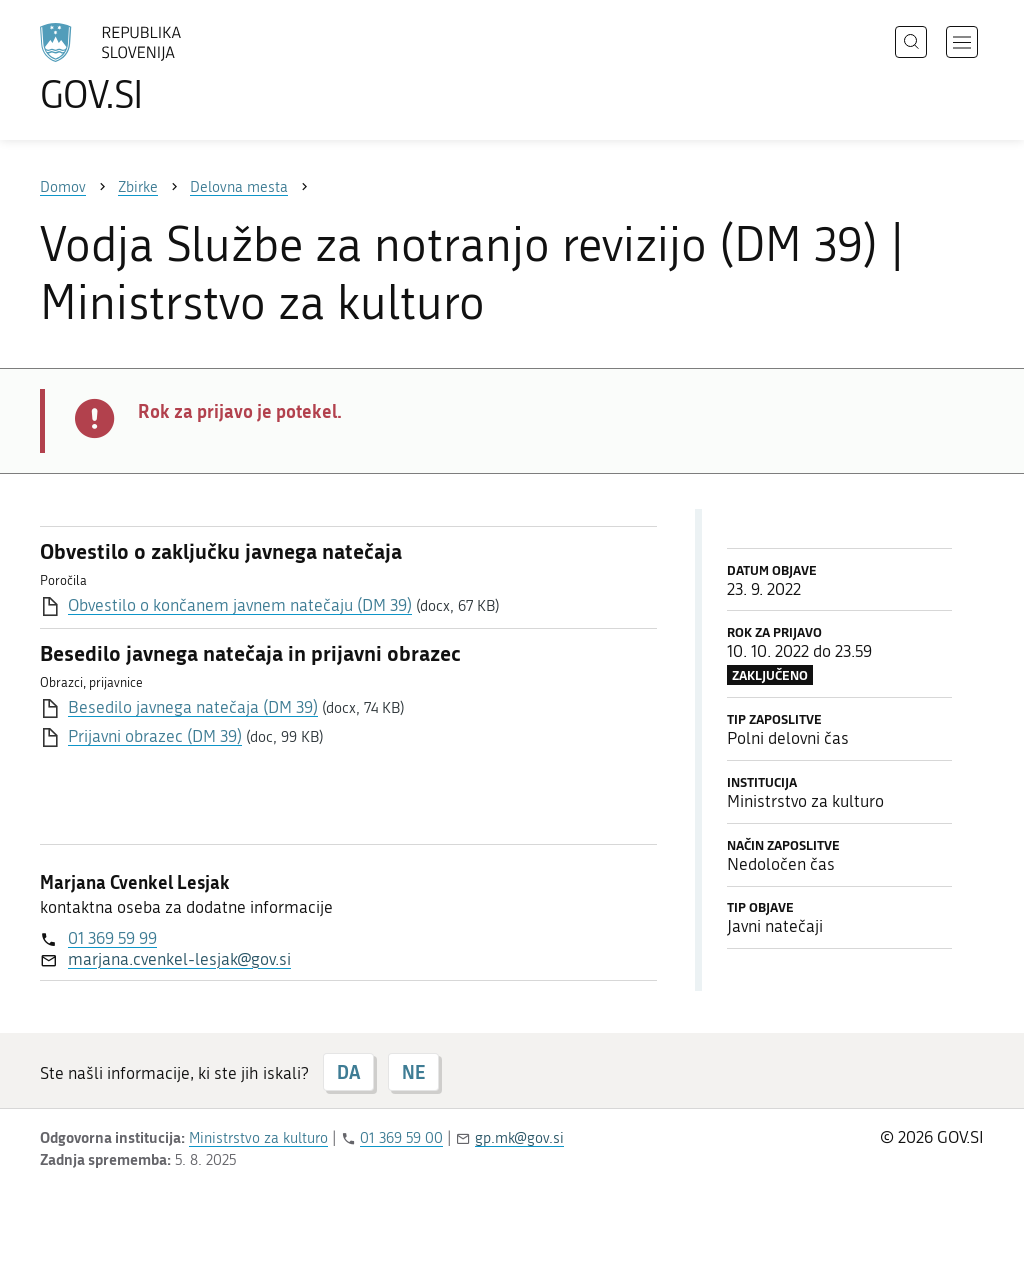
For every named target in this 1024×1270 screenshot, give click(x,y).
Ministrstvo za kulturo (258, 1138)
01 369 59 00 (401, 1138)
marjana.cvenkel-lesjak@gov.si (179, 959)
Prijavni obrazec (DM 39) (155, 736)
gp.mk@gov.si (519, 1138)
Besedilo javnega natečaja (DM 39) (193, 707)
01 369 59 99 (112, 938)
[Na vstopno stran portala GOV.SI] (166, 68)
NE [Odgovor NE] (413, 1072)
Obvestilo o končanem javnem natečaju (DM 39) (240, 605)
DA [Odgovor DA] (348, 1072)
